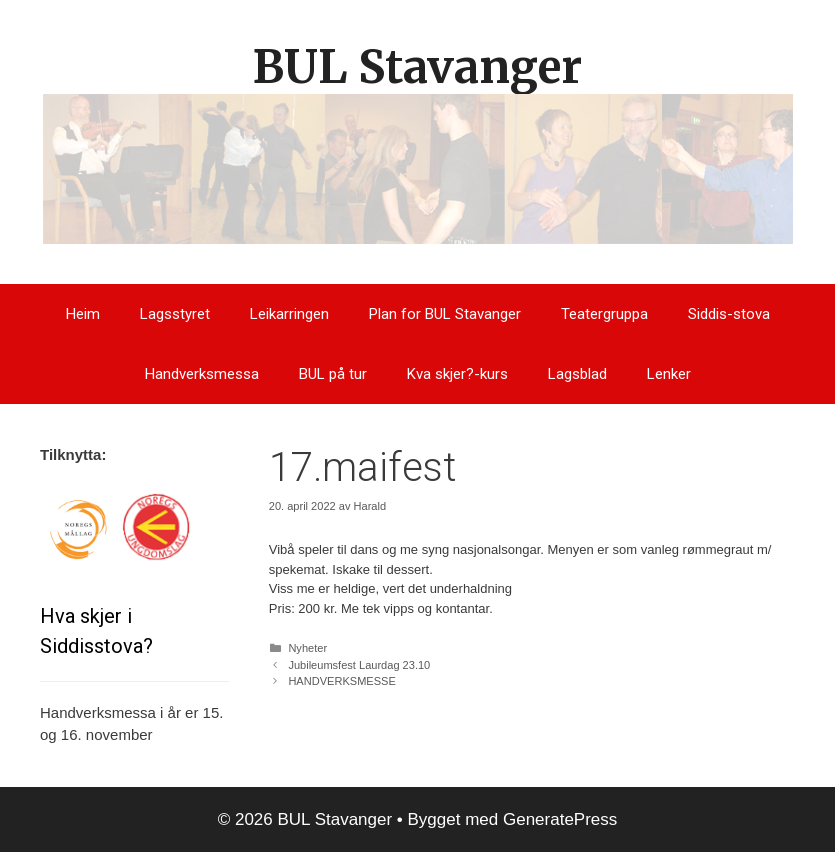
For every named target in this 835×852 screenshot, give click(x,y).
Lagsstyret (175, 314)
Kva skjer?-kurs (457, 374)
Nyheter (307, 648)
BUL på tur (333, 374)
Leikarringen (289, 314)
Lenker (669, 374)
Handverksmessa (202, 374)
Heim (83, 314)
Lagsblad (577, 374)
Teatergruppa (604, 314)
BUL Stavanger (417, 67)
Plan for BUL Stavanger (445, 314)
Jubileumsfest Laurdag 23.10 (359, 665)
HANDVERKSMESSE (341, 681)
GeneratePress (560, 819)
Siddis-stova (729, 314)
